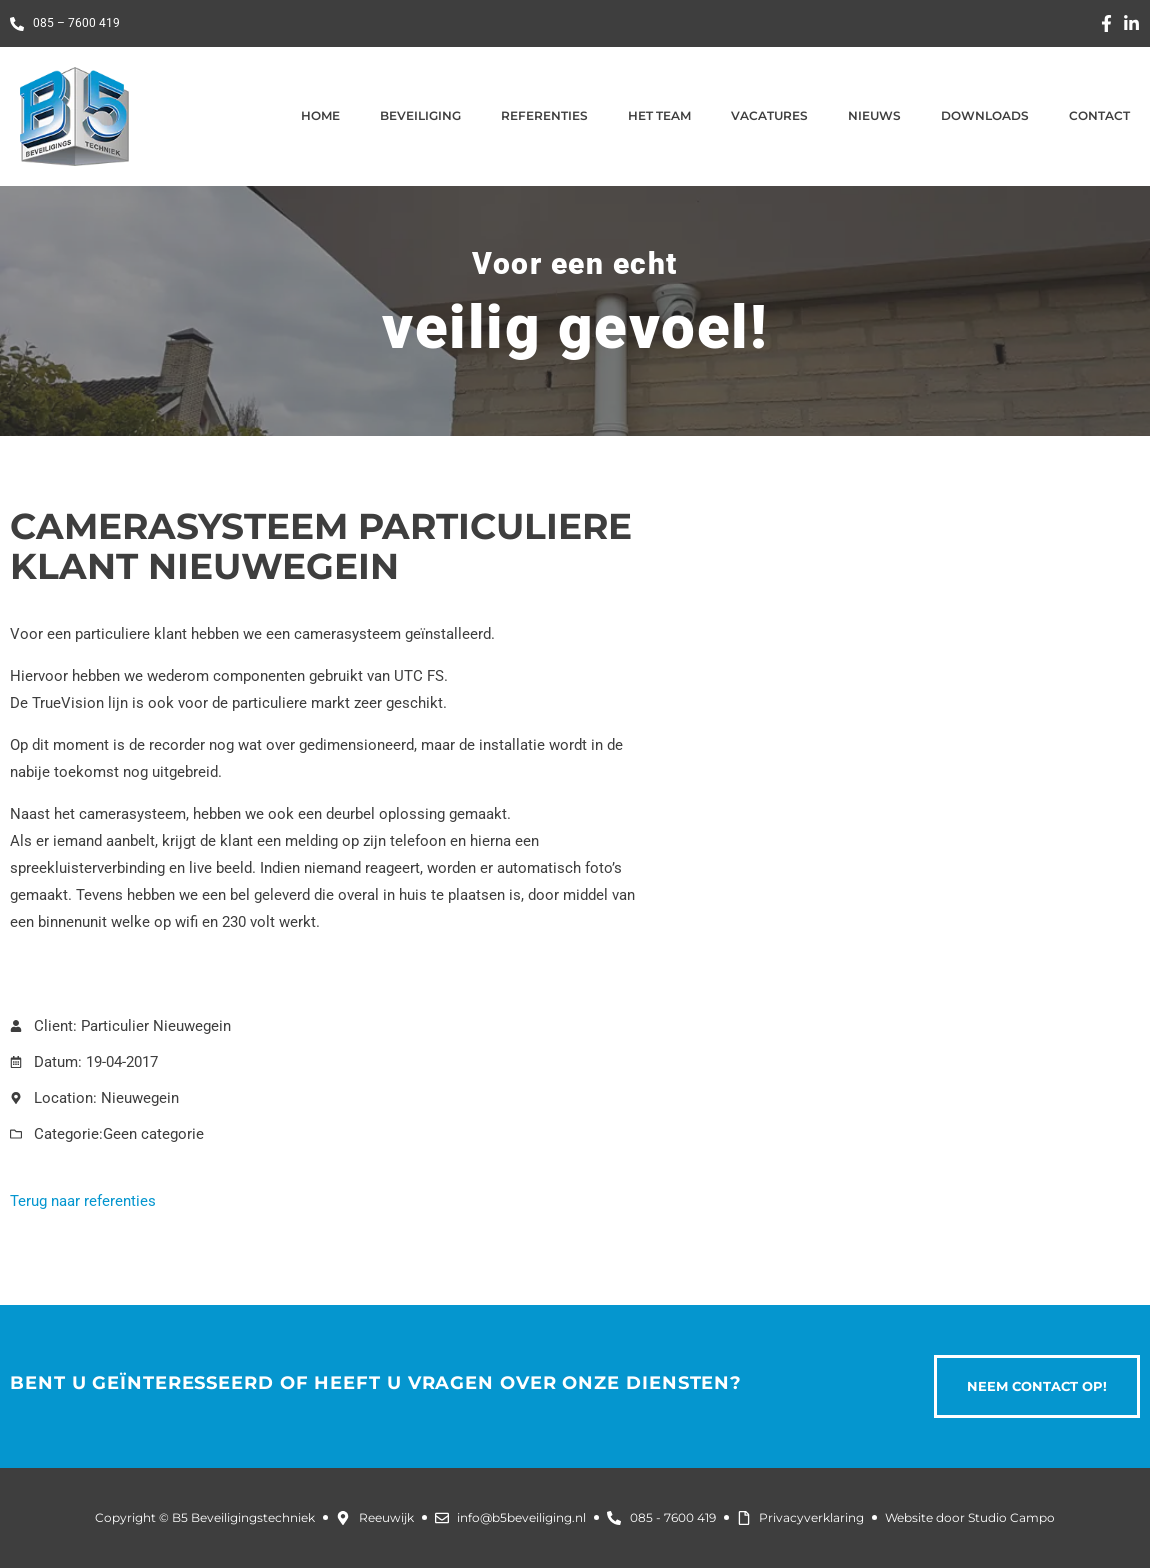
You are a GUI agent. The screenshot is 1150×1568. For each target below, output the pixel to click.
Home (320, 115)
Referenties (544, 115)
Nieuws (874, 115)
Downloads (985, 115)
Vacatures (769, 115)
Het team (659, 115)
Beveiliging (420, 115)
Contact (1099, 115)
